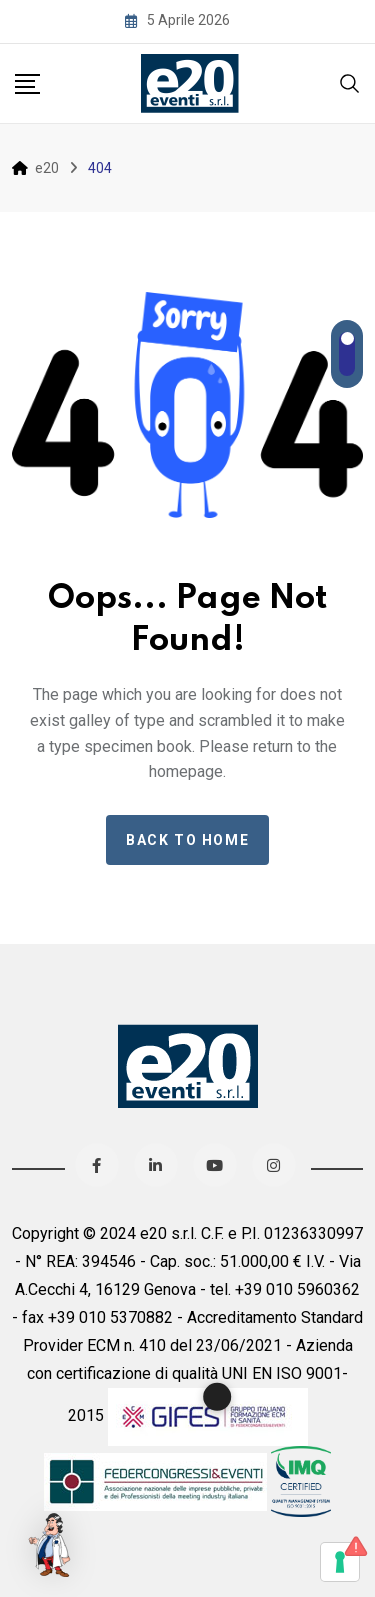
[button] (52, 1545)
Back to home (187, 840)
